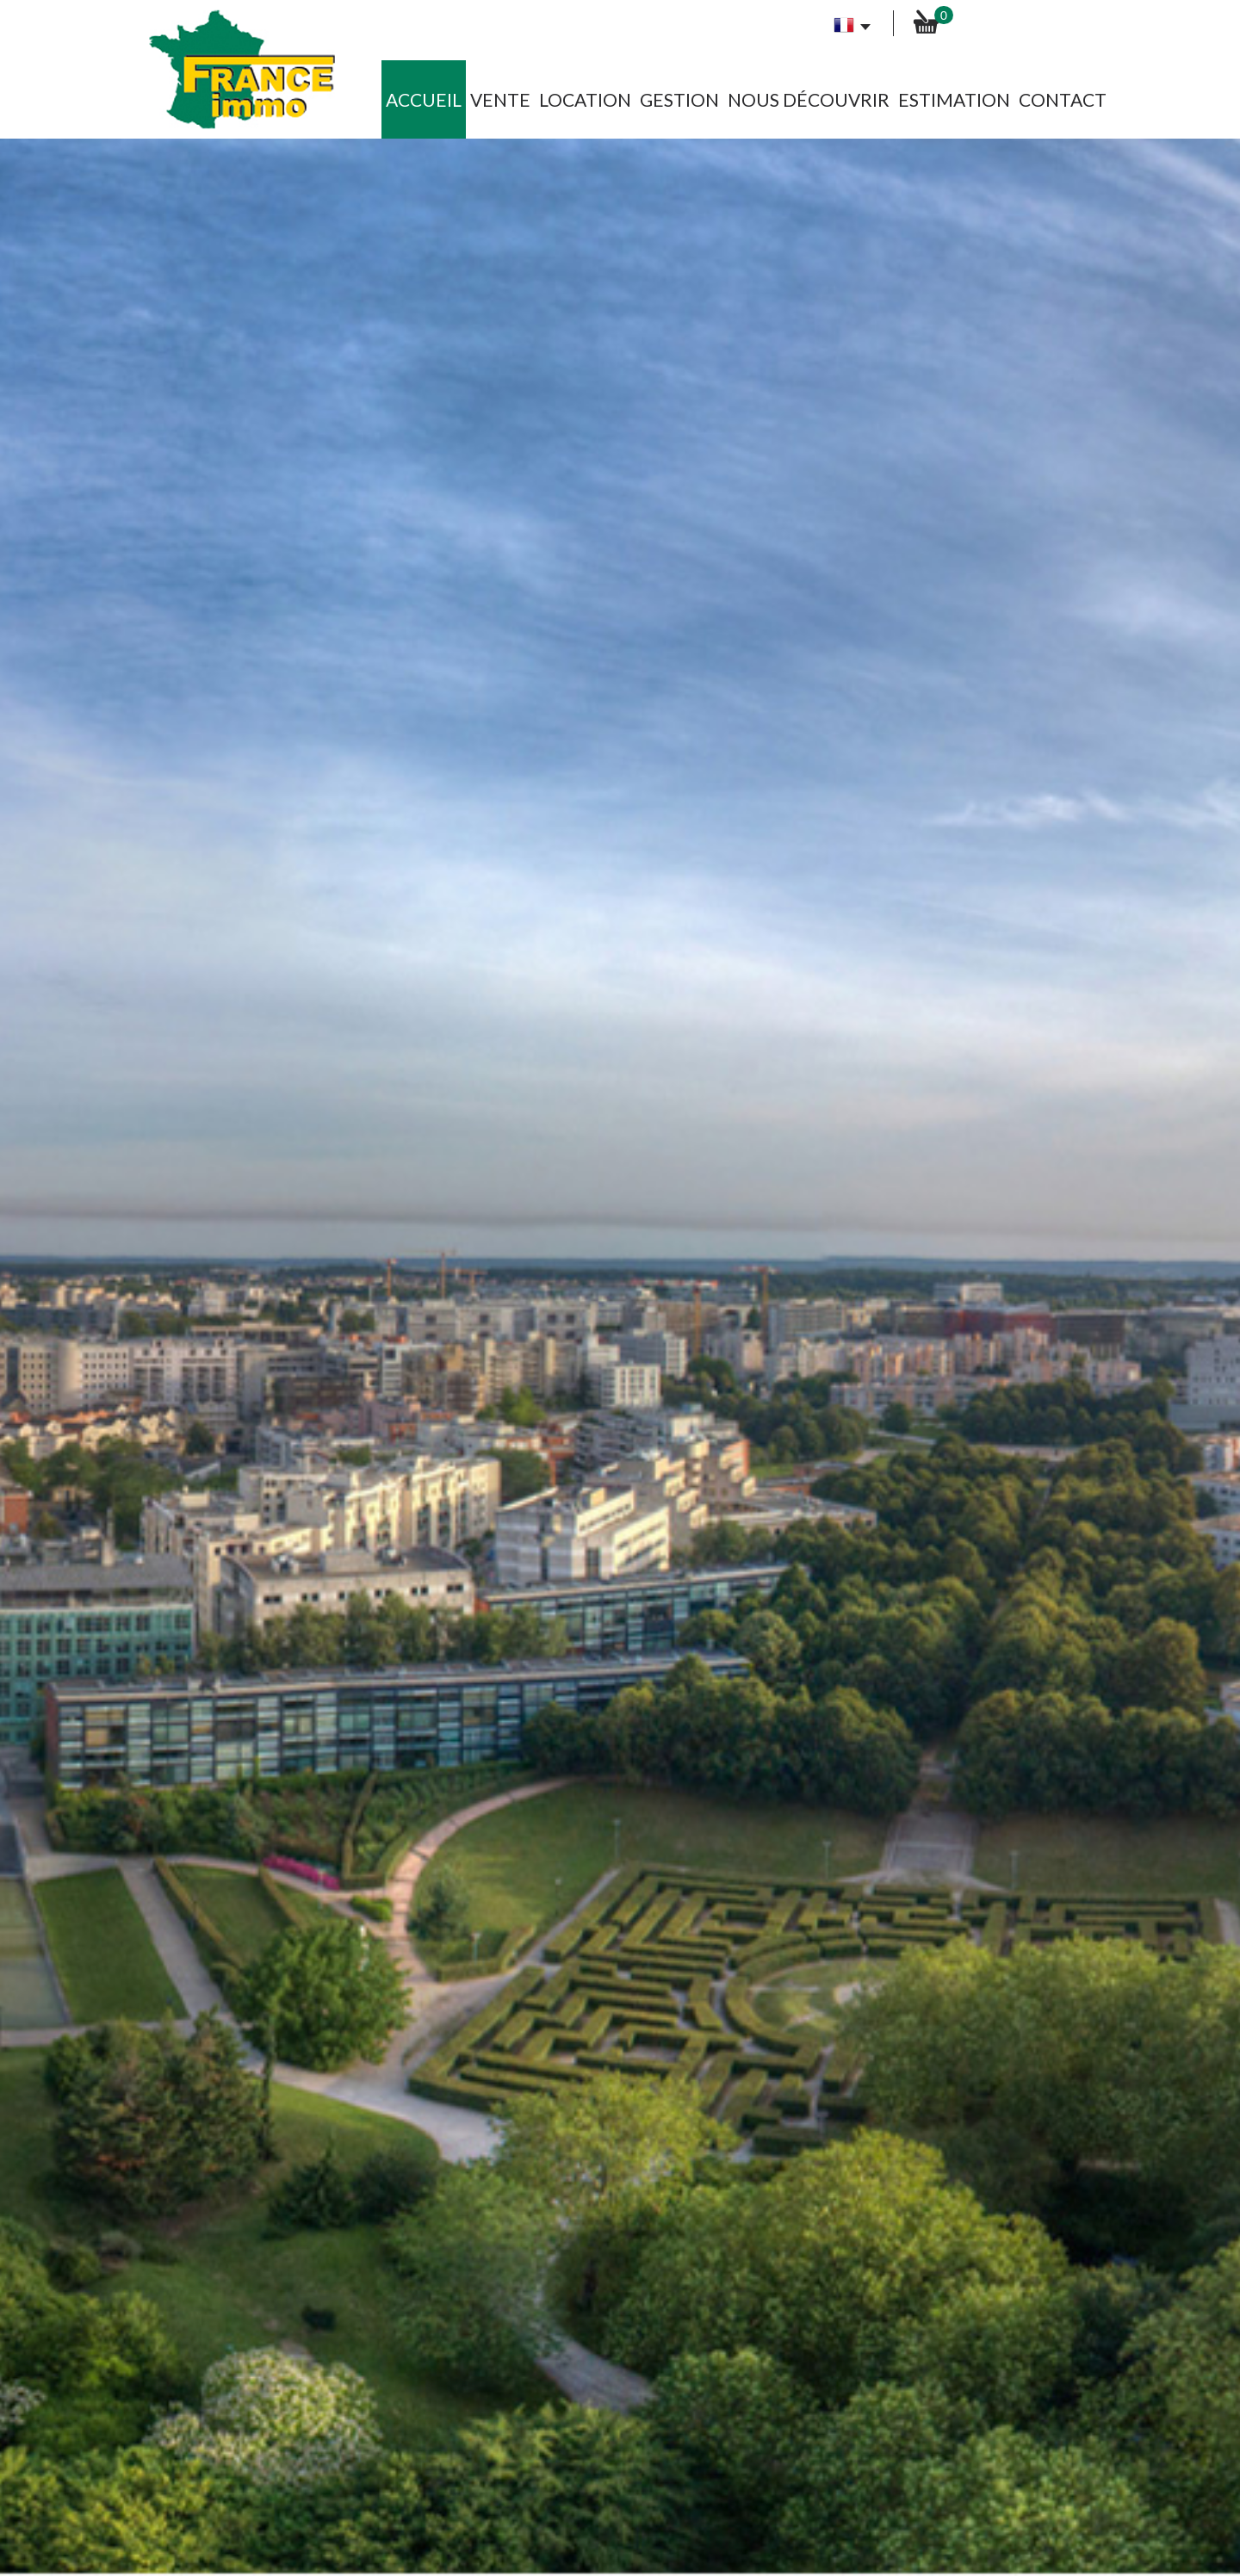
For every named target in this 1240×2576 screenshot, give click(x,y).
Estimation (954, 99)
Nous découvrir (809, 99)
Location (585, 99)
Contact (1063, 99)
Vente (500, 99)
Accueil (424, 99)
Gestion (679, 99)
